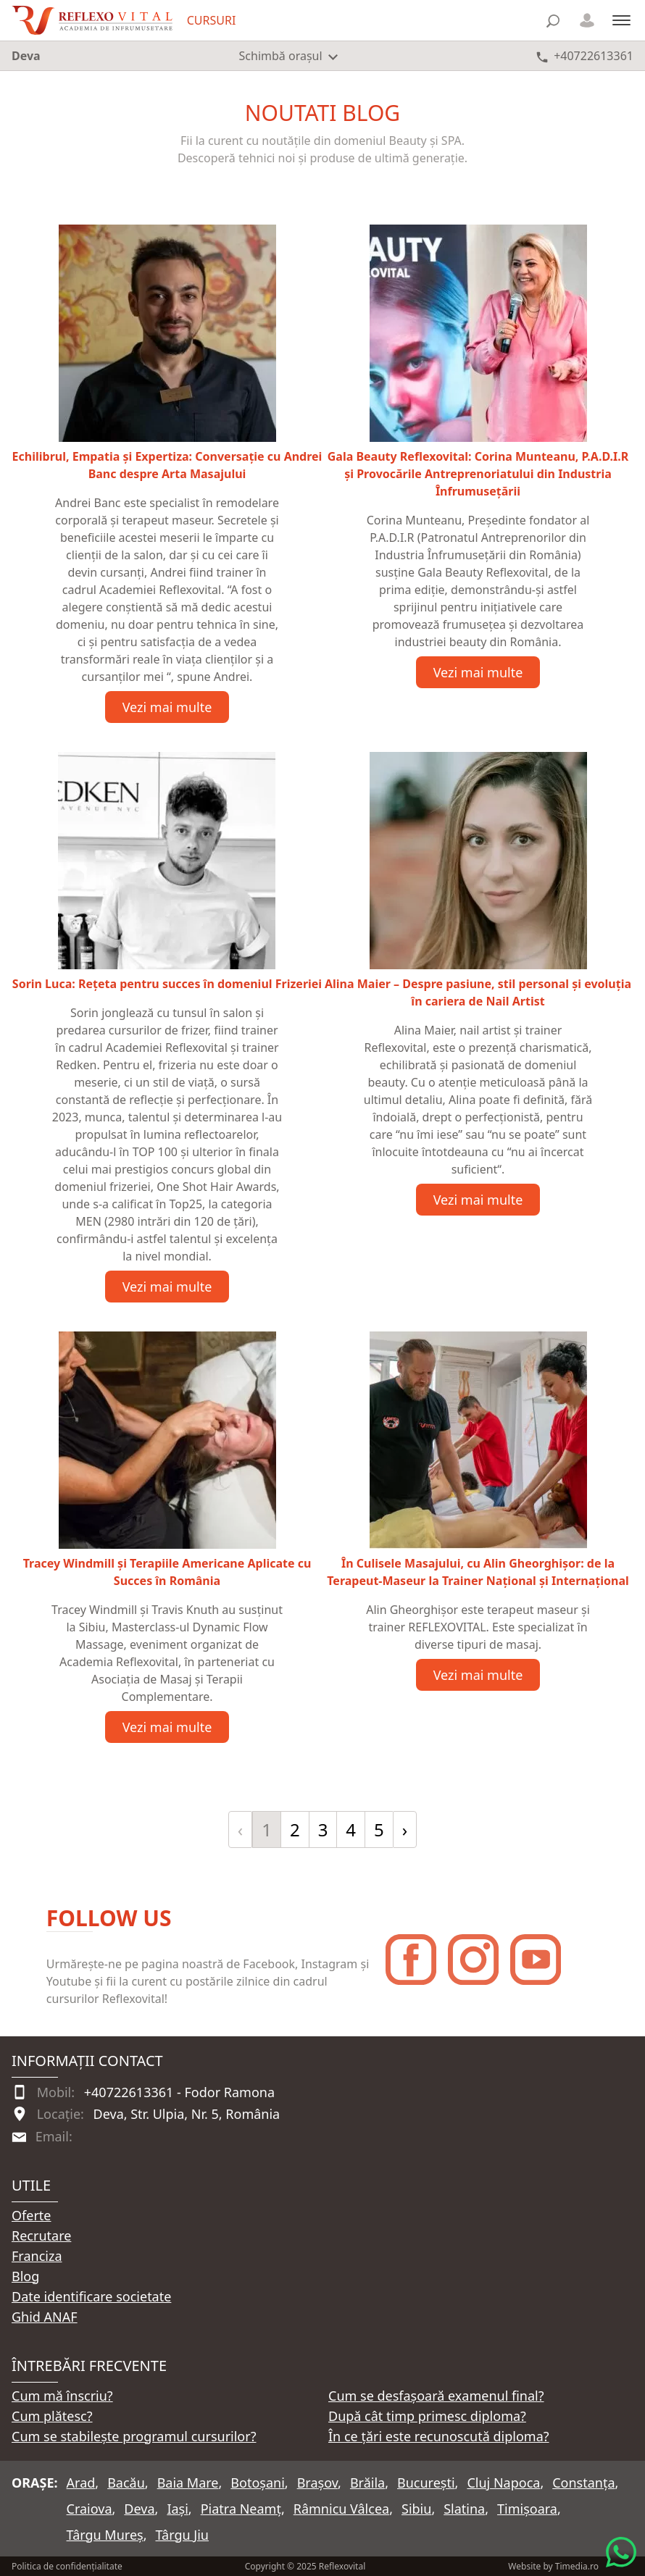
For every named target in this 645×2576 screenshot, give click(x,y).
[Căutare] (553, 20)
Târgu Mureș (105, 2534)
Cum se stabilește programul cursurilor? (134, 2436)
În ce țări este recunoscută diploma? (438, 2436)
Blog (25, 2276)
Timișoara (527, 2508)
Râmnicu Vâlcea (341, 2508)
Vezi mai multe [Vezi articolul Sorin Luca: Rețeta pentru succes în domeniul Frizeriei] (167, 1286)
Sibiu (416, 2508)
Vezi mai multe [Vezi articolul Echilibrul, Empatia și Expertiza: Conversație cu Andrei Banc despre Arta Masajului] (167, 707)
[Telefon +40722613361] (584, 55)
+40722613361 (129, 2092)
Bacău (126, 2482)
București (426, 2482)
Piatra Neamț (241, 2508)
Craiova (89, 2508)
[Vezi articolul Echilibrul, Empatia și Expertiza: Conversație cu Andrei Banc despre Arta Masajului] (167, 353)
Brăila (367, 2482)
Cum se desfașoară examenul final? (436, 2395)
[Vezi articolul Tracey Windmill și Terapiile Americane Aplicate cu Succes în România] (167, 1460)
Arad (81, 2482)
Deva (139, 2508)
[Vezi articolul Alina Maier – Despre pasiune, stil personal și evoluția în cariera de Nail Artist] (477, 881)
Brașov (317, 2482)
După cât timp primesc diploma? (427, 2416)
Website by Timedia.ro (553, 2566)
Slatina (464, 2508)
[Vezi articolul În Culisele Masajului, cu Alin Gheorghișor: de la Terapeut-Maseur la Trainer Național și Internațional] (477, 1460)
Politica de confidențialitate (67, 2566)
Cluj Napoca (503, 2482)
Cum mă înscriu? (62, 2395)
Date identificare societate (91, 2296)
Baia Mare (188, 2482)
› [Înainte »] (404, 1829)
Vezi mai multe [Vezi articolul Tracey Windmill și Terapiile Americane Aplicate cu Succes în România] (167, 1727)
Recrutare (41, 2235)
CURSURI (211, 20)
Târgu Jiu (181, 2534)
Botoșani (257, 2482)
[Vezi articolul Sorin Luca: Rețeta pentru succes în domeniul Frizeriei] (167, 872)
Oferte (31, 2215)
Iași (177, 2508)
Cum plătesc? (52, 2416)
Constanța (583, 2482)
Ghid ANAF (45, 2316)
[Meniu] (621, 19)
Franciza (37, 2256)
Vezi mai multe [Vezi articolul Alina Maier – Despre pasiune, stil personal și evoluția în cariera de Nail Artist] (478, 1199)
